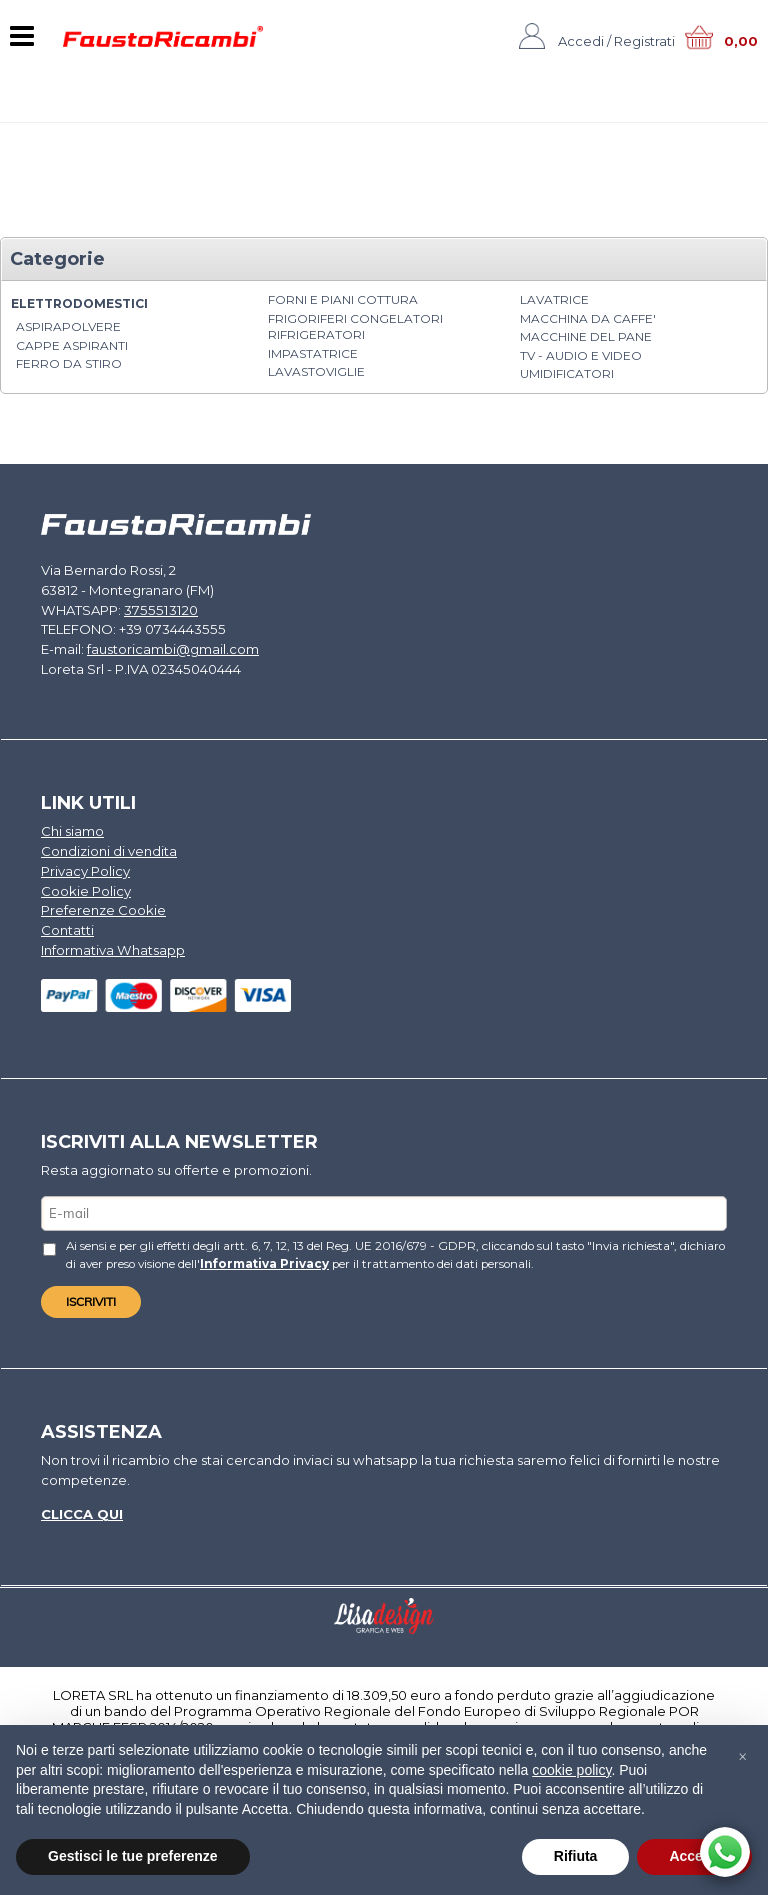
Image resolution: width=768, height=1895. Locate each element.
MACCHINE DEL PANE (586, 336)
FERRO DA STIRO (69, 363)
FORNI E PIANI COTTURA (343, 299)
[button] (742, 1757)
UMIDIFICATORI (567, 373)
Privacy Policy (85, 869)
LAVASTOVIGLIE (316, 371)
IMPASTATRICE (313, 353)
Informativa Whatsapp (112, 947)
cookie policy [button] (571, 1770)
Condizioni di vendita (109, 849)
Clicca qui (82, 1510)
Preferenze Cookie (103, 908)
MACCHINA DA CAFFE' (588, 318)
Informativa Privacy (264, 1260)
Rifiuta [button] (576, 1856)
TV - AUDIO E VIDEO (581, 355)
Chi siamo (72, 830)
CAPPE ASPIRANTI (72, 345)
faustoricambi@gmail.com (173, 648)
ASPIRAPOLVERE (68, 326)
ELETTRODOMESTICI (79, 303)
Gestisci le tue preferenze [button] (133, 1856)
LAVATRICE (554, 299)
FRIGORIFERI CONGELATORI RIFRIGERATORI (355, 327)
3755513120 (157, 609)
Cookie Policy (86, 888)
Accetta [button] (694, 1856)
